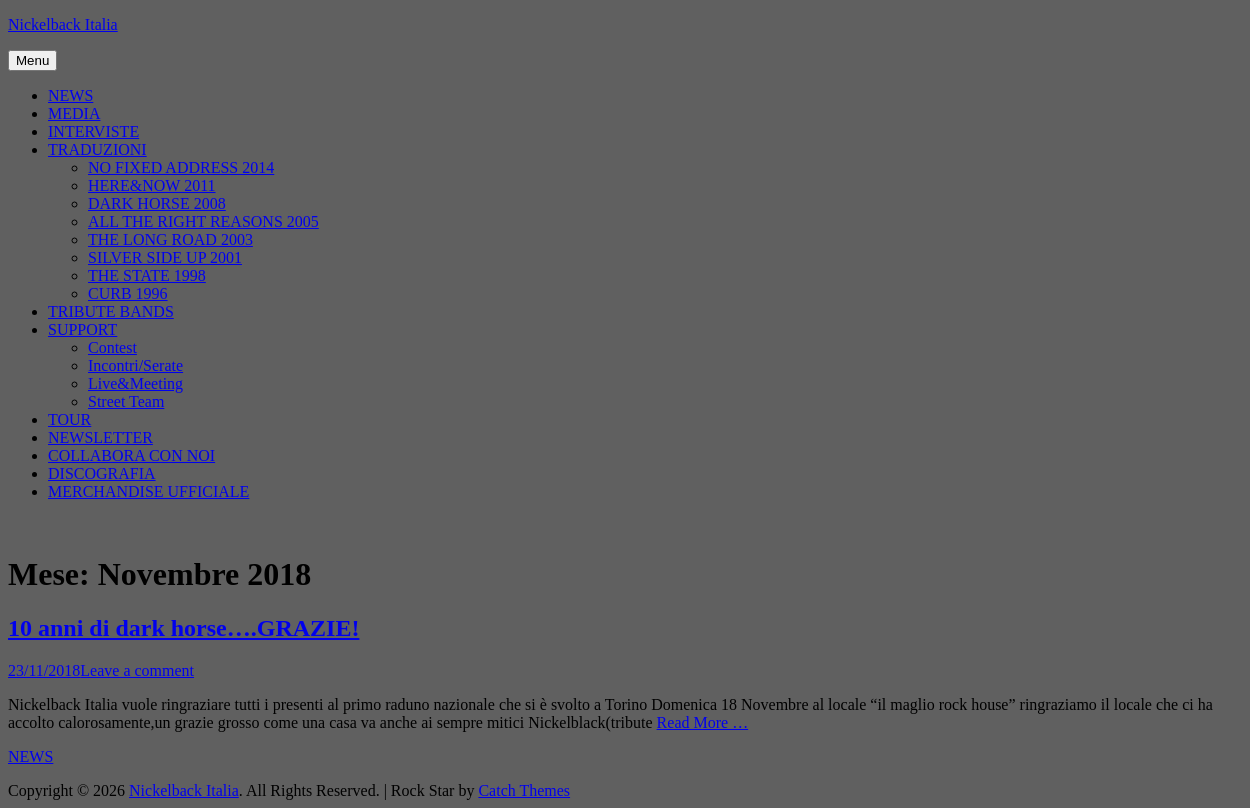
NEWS (70, 95)
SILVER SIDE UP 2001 (165, 257)
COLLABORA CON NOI (131, 455)
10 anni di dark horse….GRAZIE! (183, 628)
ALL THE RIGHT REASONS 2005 (203, 221)
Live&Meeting (135, 383)
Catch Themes (524, 790)
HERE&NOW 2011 (152, 185)
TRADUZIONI (97, 149)
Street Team (126, 401)
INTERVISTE (93, 131)
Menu (32, 60)
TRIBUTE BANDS (111, 311)
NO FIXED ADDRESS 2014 (181, 167)
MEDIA (74, 113)
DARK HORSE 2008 (157, 203)
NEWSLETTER (100, 437)
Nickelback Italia (63, 24)
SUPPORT (82, 329)
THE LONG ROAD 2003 (170, 239)
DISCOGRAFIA (102, 473)
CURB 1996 (128, 293)
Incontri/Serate (135, 365)
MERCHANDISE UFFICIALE (148, 491)
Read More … (703, 722)
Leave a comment (137, 670)
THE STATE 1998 (147, 275)
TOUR (69, 419)
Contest (112, 347)
